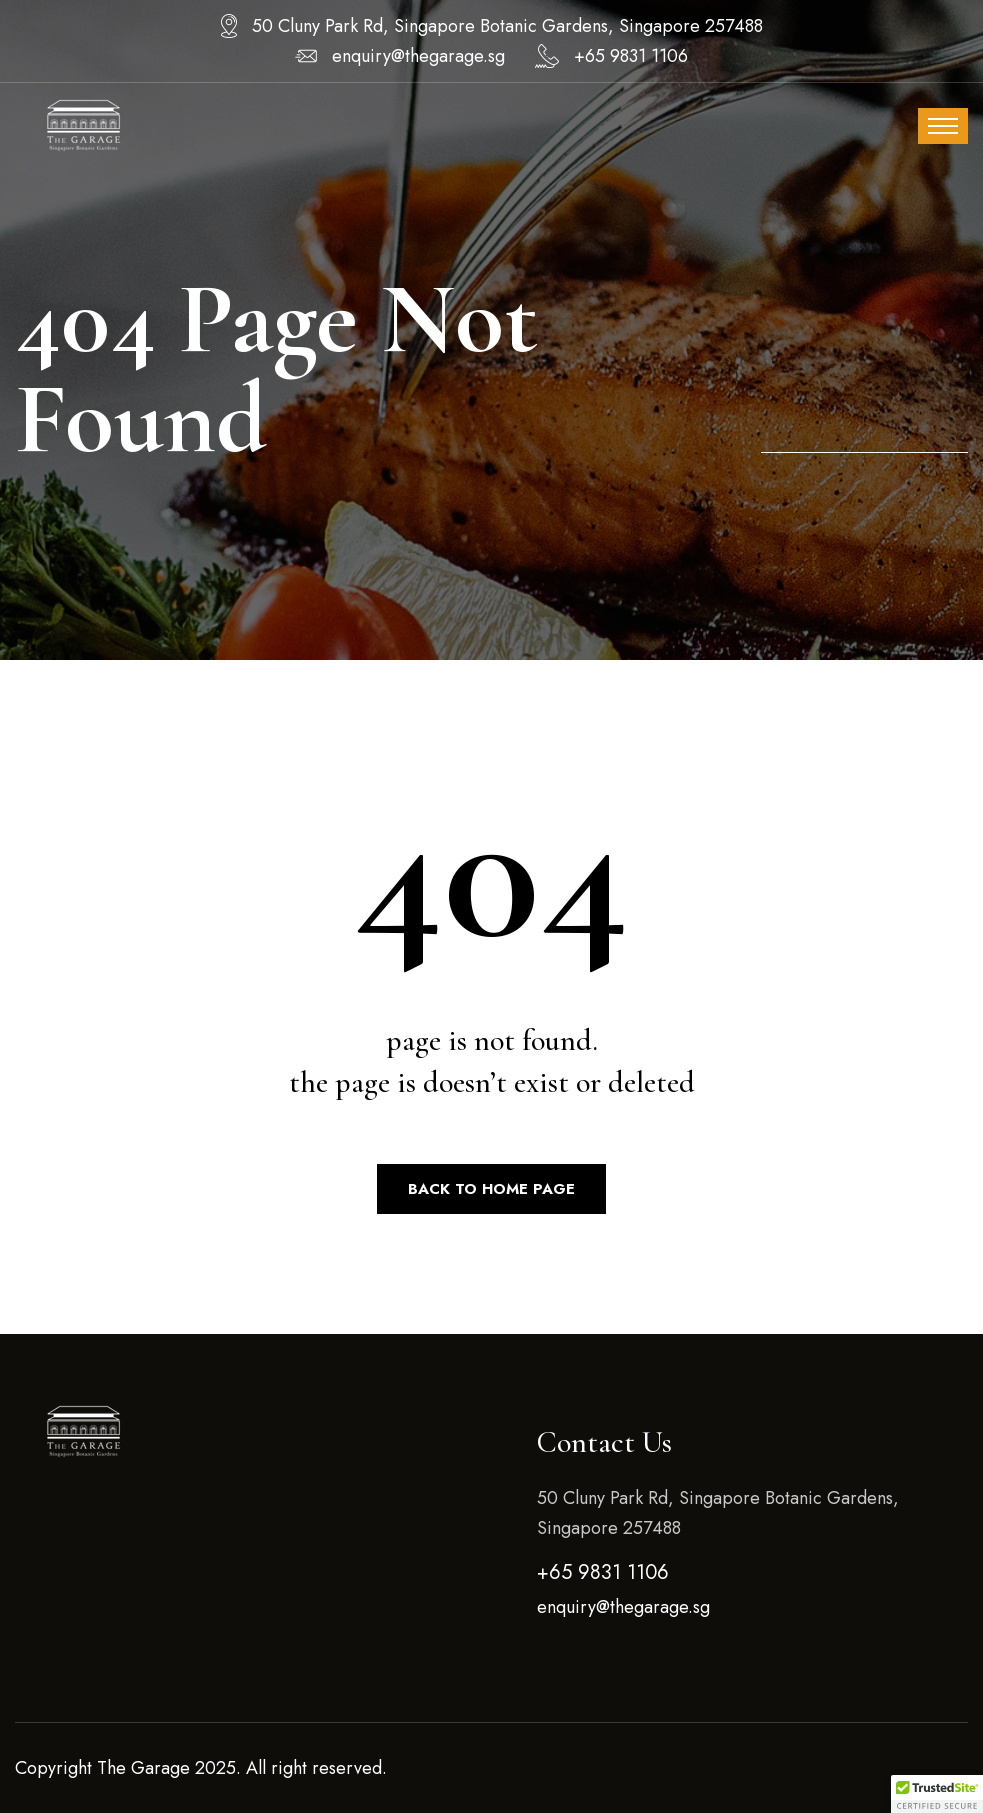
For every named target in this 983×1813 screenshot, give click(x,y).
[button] (937, 1794)
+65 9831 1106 (631, 56)
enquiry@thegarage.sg (418, 56)
